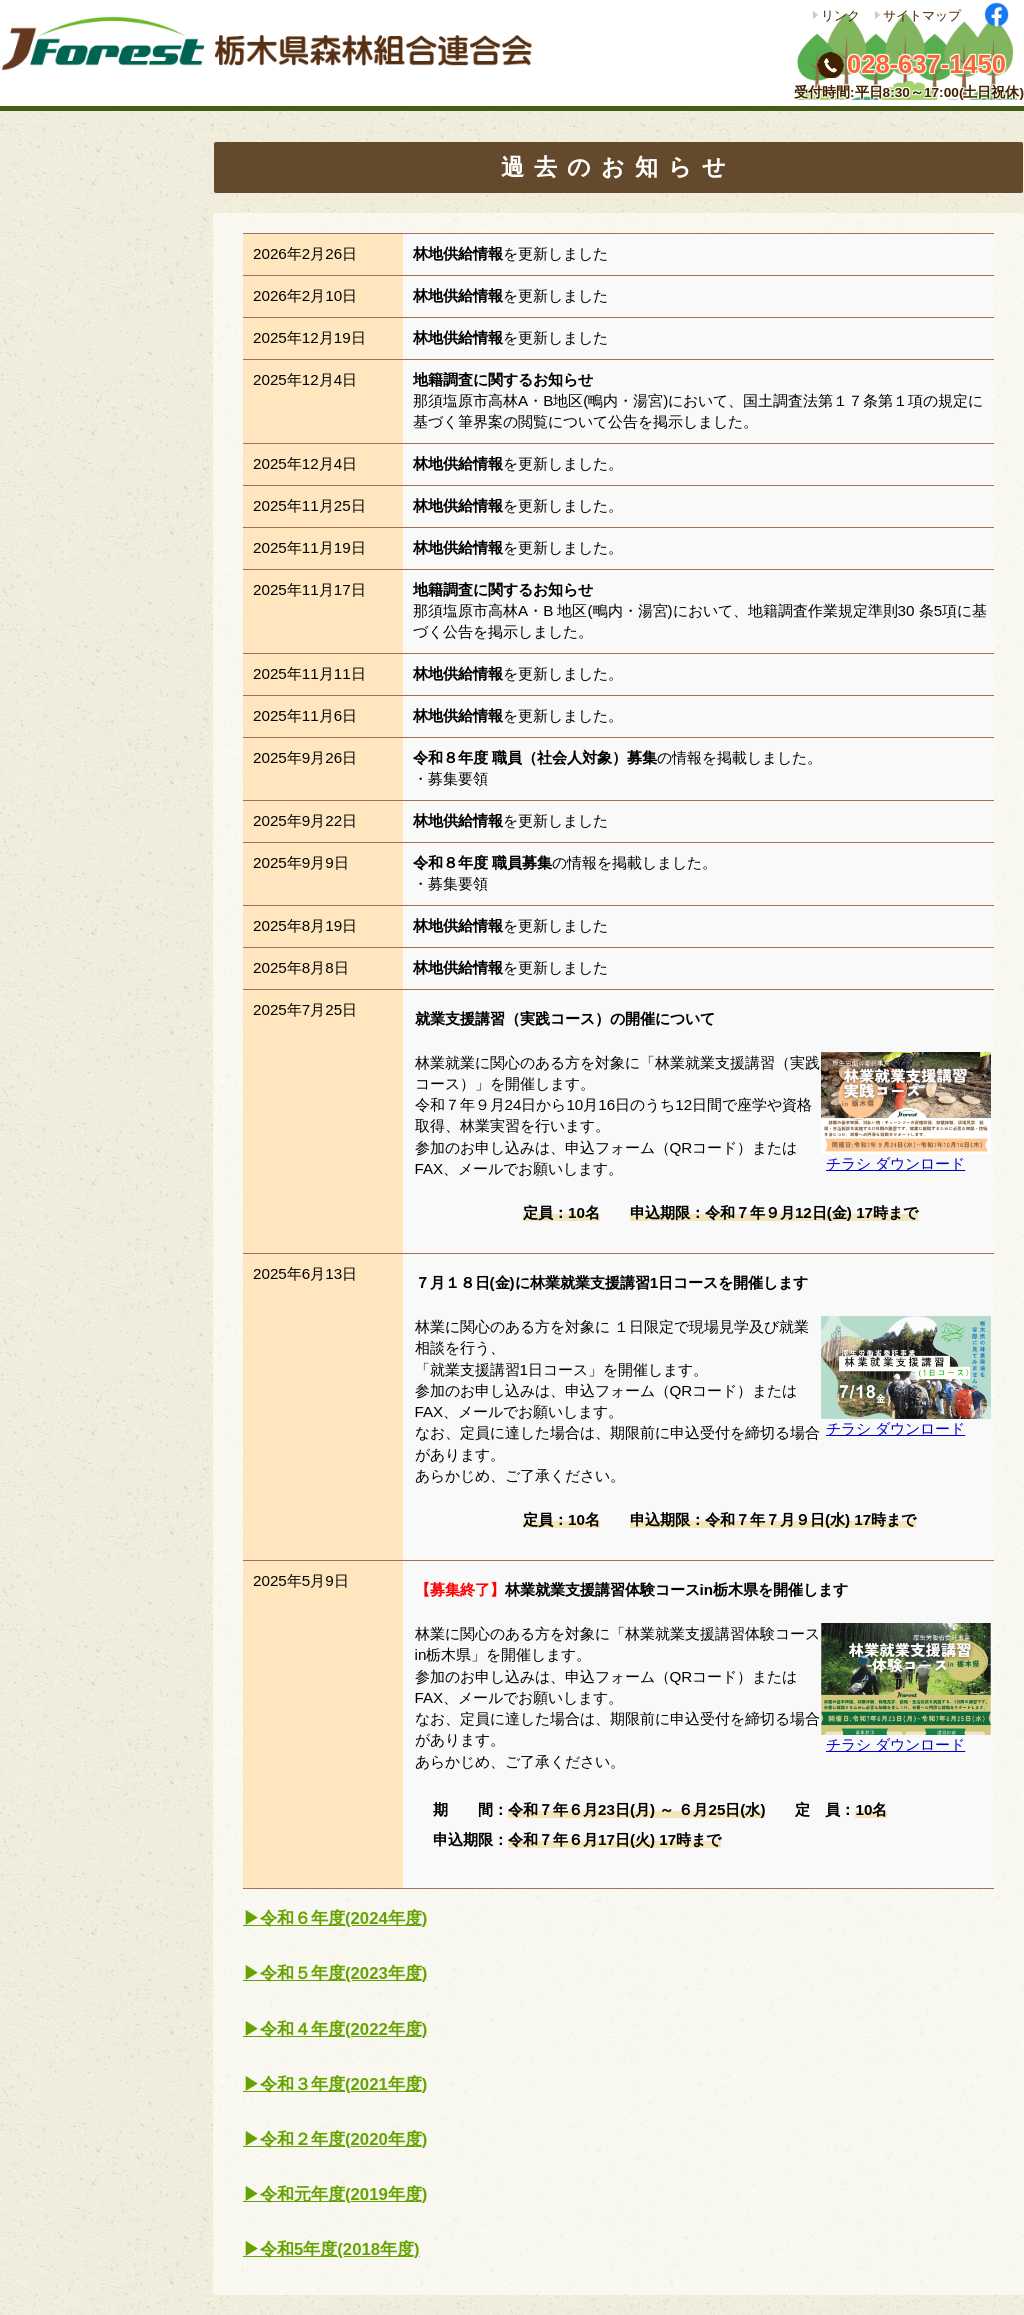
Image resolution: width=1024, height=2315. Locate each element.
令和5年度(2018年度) (340, 2249)
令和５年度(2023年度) (343, 1973)
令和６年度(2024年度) (343, 1918)
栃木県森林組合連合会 (275, 53)
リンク (840, 15)
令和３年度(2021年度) (343, 2084)
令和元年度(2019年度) (343, 2194)
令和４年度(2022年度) (343, 2029)
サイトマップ (922, 15)
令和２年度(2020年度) (343, 2139)
